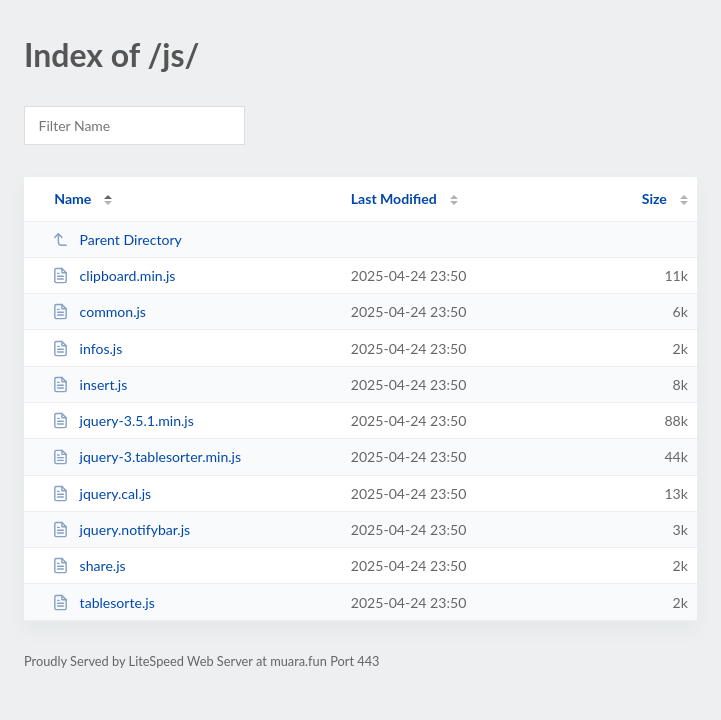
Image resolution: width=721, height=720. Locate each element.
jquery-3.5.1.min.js (123, 420)
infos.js (87, 348)
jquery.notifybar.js (121, 529)
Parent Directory (117, 239)
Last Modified (394, 198)
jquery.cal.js (101, 493)
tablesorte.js (103, 602)
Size (654, 198)
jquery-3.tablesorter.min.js (146, 456)
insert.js (89, 384)
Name (72, 198)
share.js (88, 565)
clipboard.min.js (113, 275)
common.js (99, 311)
